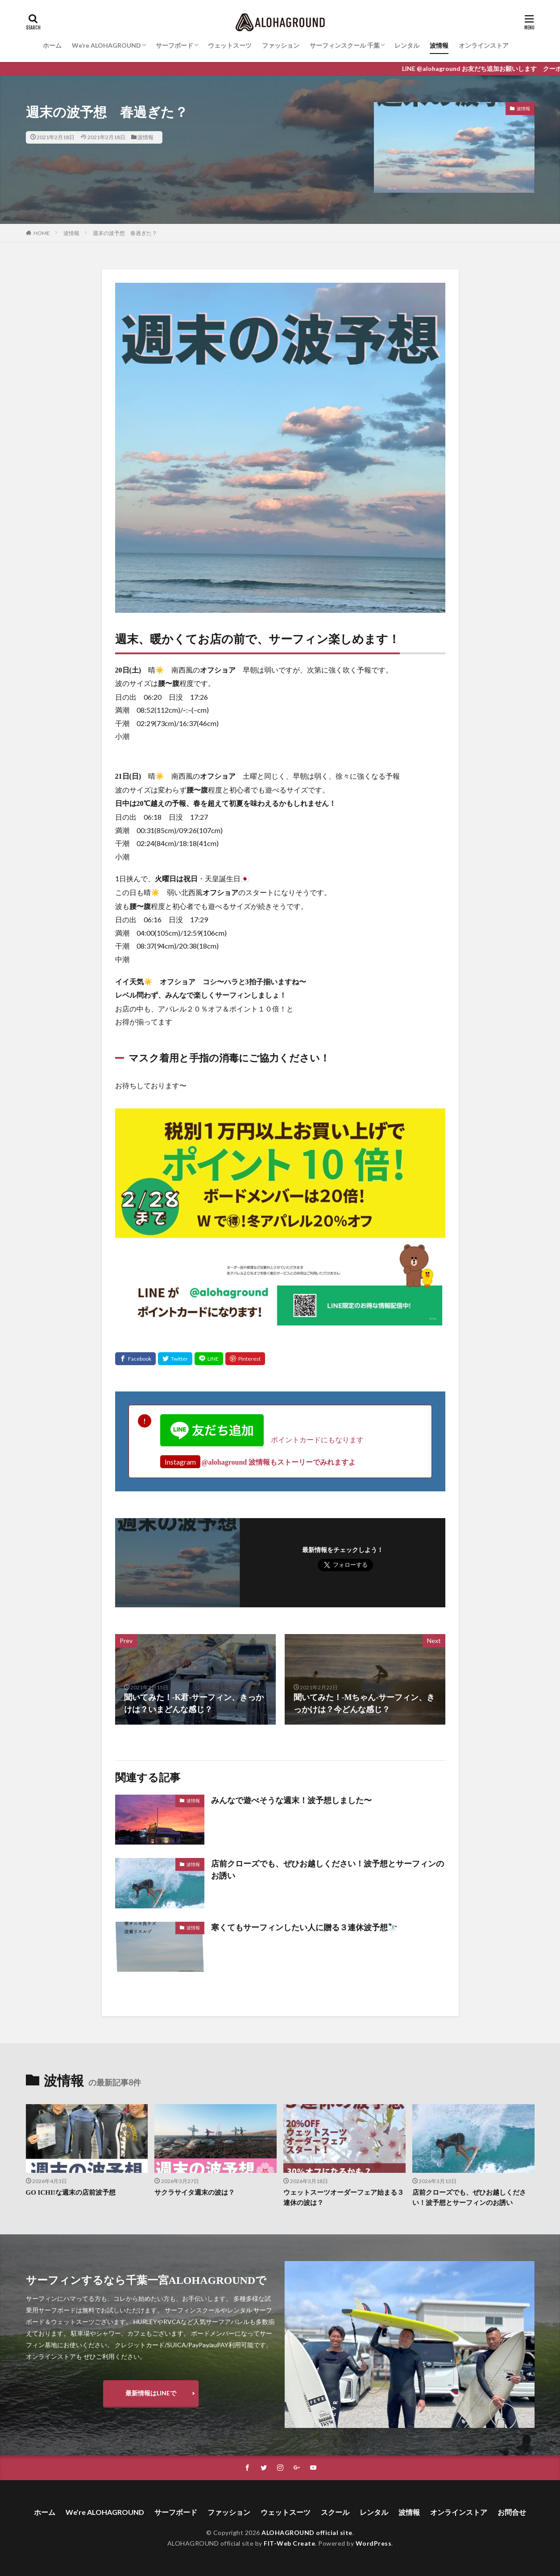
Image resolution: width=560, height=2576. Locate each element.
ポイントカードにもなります (262, 1439)
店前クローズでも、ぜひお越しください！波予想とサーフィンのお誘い (327, 1869)
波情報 (439, 45)
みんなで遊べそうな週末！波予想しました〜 (291, 1800)
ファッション (280, 45)
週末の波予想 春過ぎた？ (125, 233)
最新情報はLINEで (150, 2393)
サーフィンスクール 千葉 (345, 45)
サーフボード (174, 45)
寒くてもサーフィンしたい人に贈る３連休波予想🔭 (304, 1927)
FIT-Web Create (289, 2543)
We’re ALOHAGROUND (106, 45)
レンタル (406, 45)
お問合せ (512, 2512)
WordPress (374, 2543)
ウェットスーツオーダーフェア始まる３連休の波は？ (343, 2197)
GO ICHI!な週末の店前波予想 (71, 2192)
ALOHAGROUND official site (307, 2532)
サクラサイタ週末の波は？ (194, 2192)
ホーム (52, 45)
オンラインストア (484, 45)
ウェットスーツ (230, 45)
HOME (41, 233)
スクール (335, 2512)
